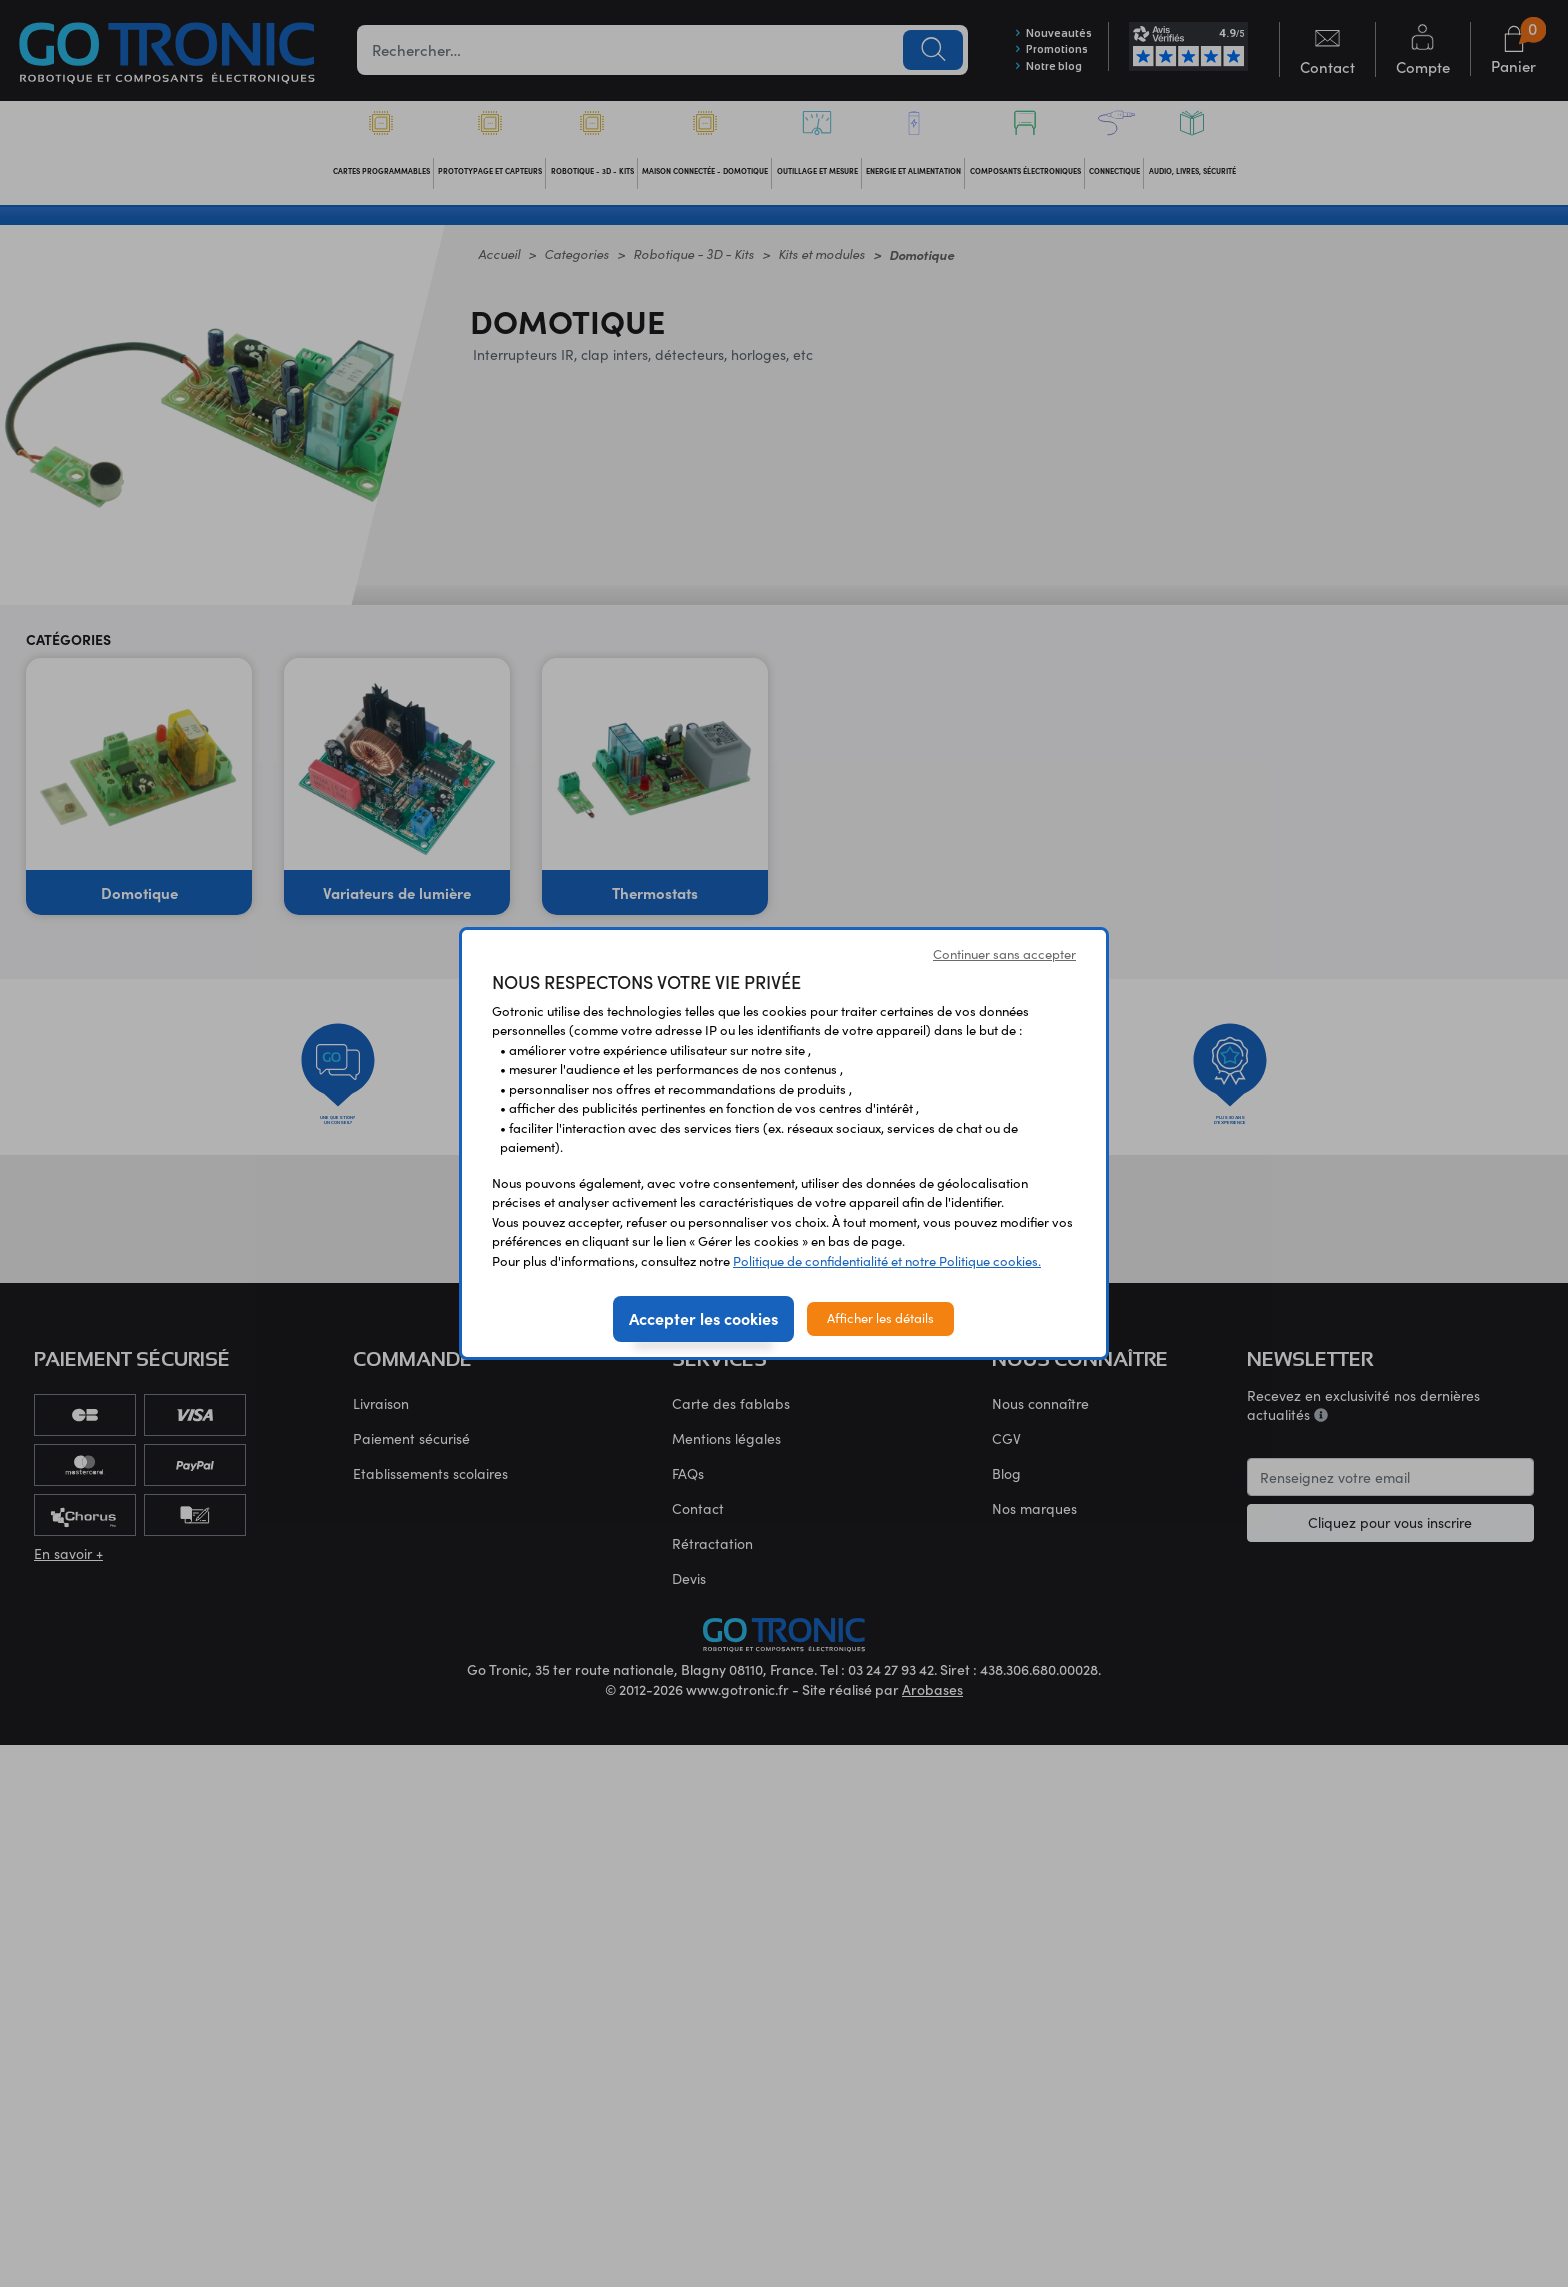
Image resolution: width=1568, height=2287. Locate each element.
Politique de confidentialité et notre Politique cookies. (887, 1261)
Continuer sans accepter (1004, 954)
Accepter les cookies (703, 1318)
